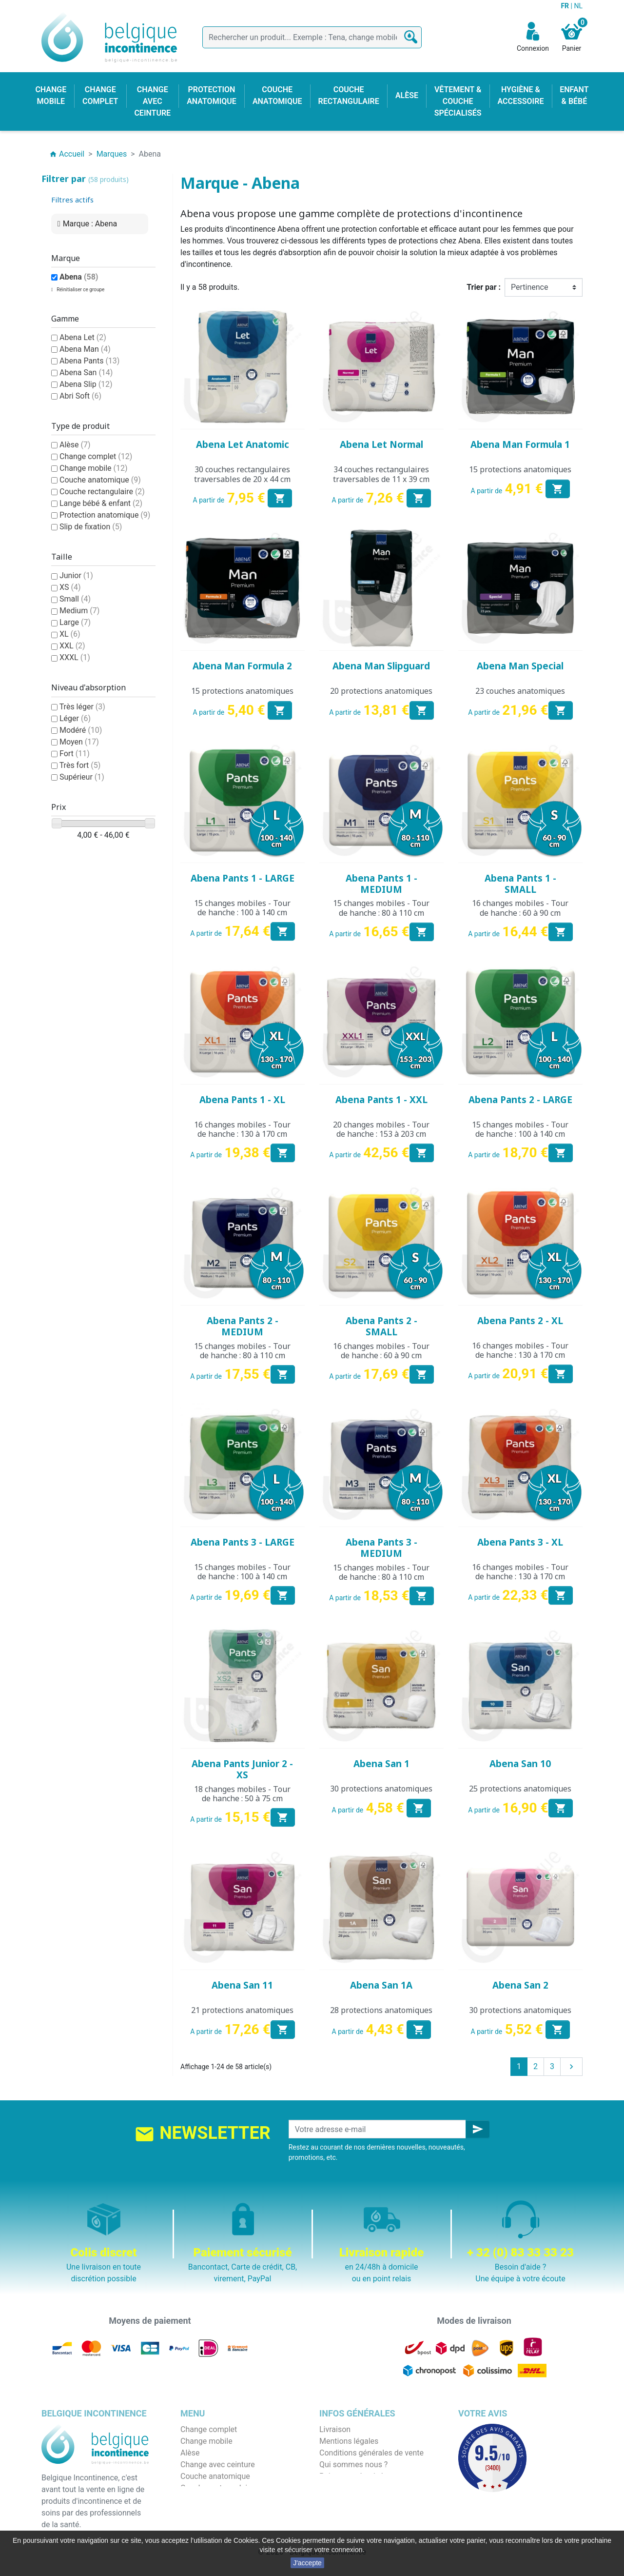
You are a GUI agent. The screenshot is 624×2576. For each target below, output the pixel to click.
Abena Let (82, 337)
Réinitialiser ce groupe (80, 289)
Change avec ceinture (217, 2464)
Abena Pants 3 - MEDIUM (381, 1548)
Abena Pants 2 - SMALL (381, 1326)
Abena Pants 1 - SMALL (520, 884)
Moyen (79, 741)
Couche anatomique (100, 479)
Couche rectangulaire (102, 491)
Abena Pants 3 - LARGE (242, 1542)
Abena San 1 (381, 1763)
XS (70, 587)
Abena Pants (89, 360)
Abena (78, 277)
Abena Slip (86, 384)
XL (69, 634)
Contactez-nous (346, 2499)
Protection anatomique (104, 515)
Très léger (82, 706)
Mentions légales (348, 2441)
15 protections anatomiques (520, 469)
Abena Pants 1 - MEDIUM (381, 884)
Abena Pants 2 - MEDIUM (242, 1326)
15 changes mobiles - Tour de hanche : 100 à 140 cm (242, 908)
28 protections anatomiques (381, 2010)
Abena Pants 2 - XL (520, 1320)
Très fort (80, 765)
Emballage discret (350, 2488)
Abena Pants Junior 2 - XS (242, 1769)
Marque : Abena (90, 223)
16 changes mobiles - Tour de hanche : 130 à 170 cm (242, 1129)
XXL (72, 645)
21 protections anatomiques (242, 2010)
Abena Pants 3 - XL (520, 1542)
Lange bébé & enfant (100, 503)
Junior (76, 575)
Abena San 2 (520, 1985)
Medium (79, 610)
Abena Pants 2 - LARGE (520, 1099)
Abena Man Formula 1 (520, 444)
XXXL (74, 657)
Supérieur (81, 777)
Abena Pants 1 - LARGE (242, 878)
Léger (75, 718)
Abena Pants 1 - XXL (381, 1099)
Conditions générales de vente (371, 2452)
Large (75, 622)
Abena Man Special (520, 666)
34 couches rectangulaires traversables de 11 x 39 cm (381, 474)
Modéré (80, 730)
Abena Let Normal (381, 444)
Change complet (95, 456)
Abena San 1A (381, 1985)
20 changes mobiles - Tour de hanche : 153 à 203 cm (381, 1129)
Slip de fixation (90, 526)
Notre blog (337, 2511)
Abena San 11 (242, 1985)
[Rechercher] (312, 37)
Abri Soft (80, 396)
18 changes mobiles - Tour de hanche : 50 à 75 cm (242, 1794)
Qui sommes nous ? (353, 2464)
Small (75, 599)
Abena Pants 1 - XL (242, 1099)
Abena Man (85, 349)
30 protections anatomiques (381, 1788)
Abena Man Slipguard (381, 666)
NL (578, 6)
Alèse (75, 444)
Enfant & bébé (204, 2499)
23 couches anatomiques (520, 690)
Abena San (86, 372)
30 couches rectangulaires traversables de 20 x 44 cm (242, 474)
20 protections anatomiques (381, 690)
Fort (74, 753)
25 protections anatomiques (520, 1788)
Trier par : (484, 287)
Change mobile (93, 468)
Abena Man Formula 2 (242, 666)
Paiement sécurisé (351, 2476)
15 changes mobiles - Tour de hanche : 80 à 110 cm (381, 908)
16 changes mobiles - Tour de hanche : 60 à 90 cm (520, 908)
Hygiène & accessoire (217, 2511)
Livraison (335, 2429)
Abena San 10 (520, 1763)
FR (565, 6)
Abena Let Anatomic (242, 444)
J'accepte (307, 2563)
